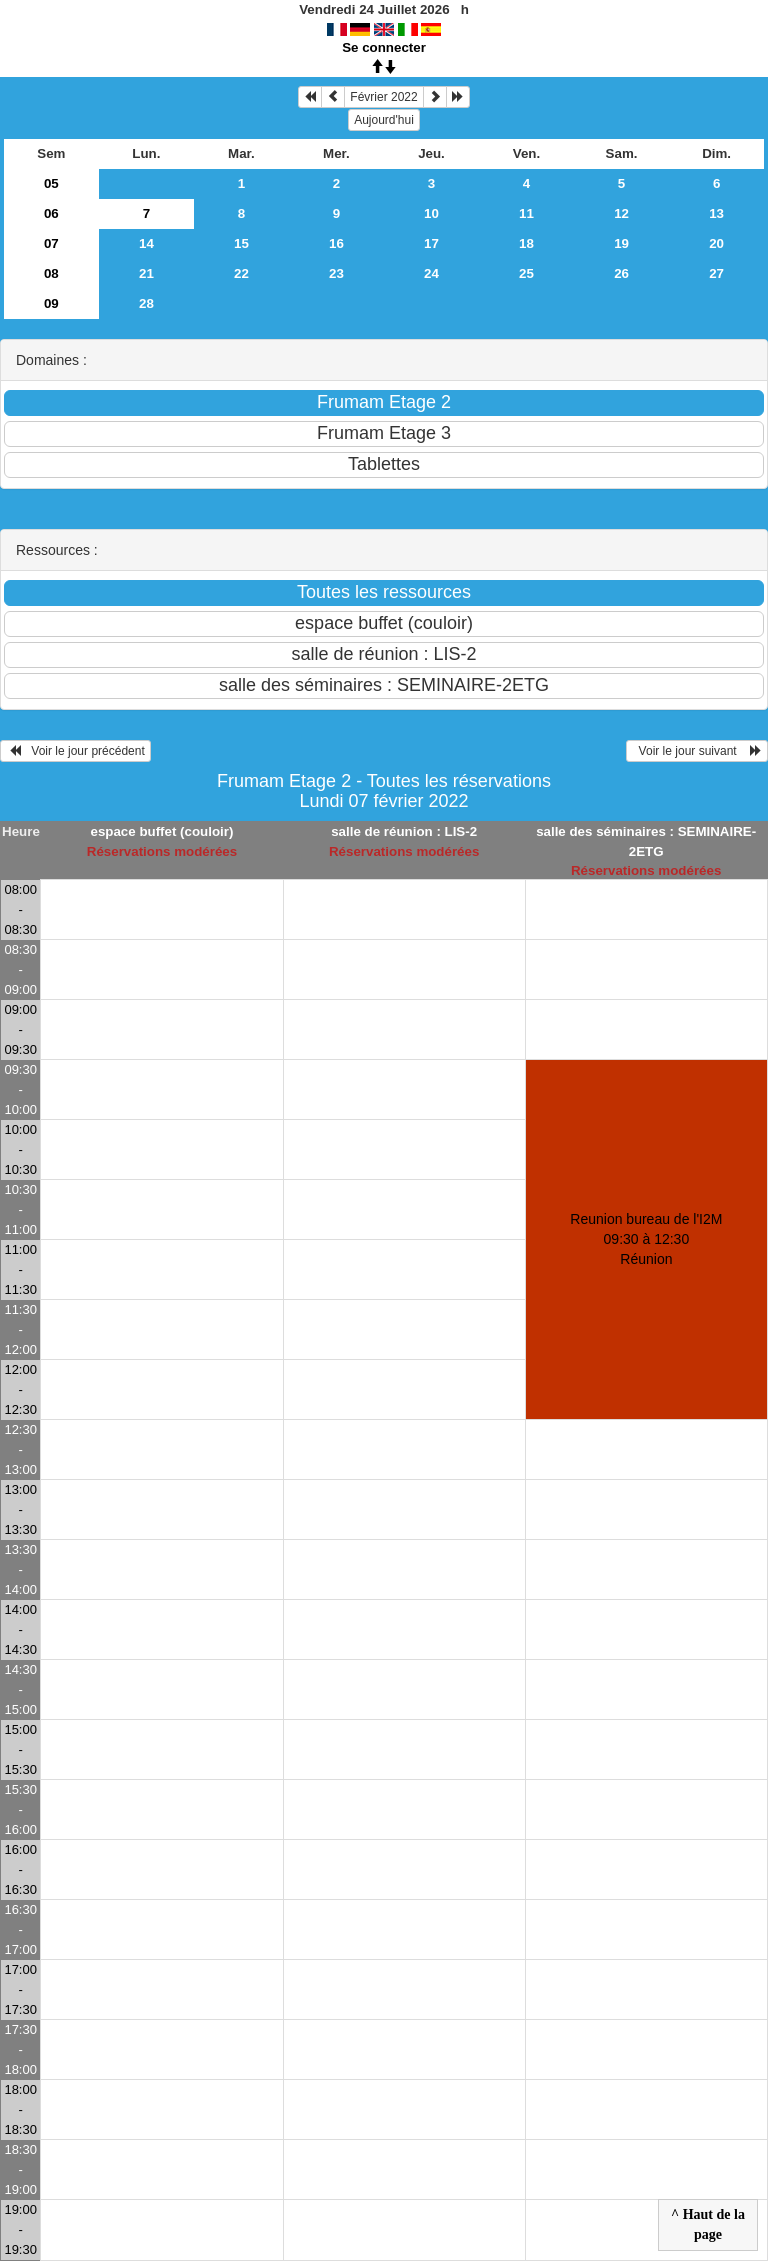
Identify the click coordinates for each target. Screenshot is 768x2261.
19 (621, 243)
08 (51, 273)
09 (51, 303)
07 (51, 243)
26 (621, 273)
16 (336, 243)
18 (526, 243)
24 (431, 273)
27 (716, 273)
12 (621, 213)
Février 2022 (383, 97)
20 (716, 243)
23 (336, 273)
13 (716, 213)
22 (241, 273)
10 (431, 213)
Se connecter (384, 47)
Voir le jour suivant (697, 751)
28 (146, 303)
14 (146, 243)
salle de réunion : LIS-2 (404, 831)
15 (241, 243)
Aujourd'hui (384, 120)
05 (51, 183)
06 (51, 213)
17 (431, 243)
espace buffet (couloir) (161, 831)
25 (526, 273)
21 (146, 273)
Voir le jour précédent (75, 751)
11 (526, 213)
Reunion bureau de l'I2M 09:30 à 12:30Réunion (646, 1239)
